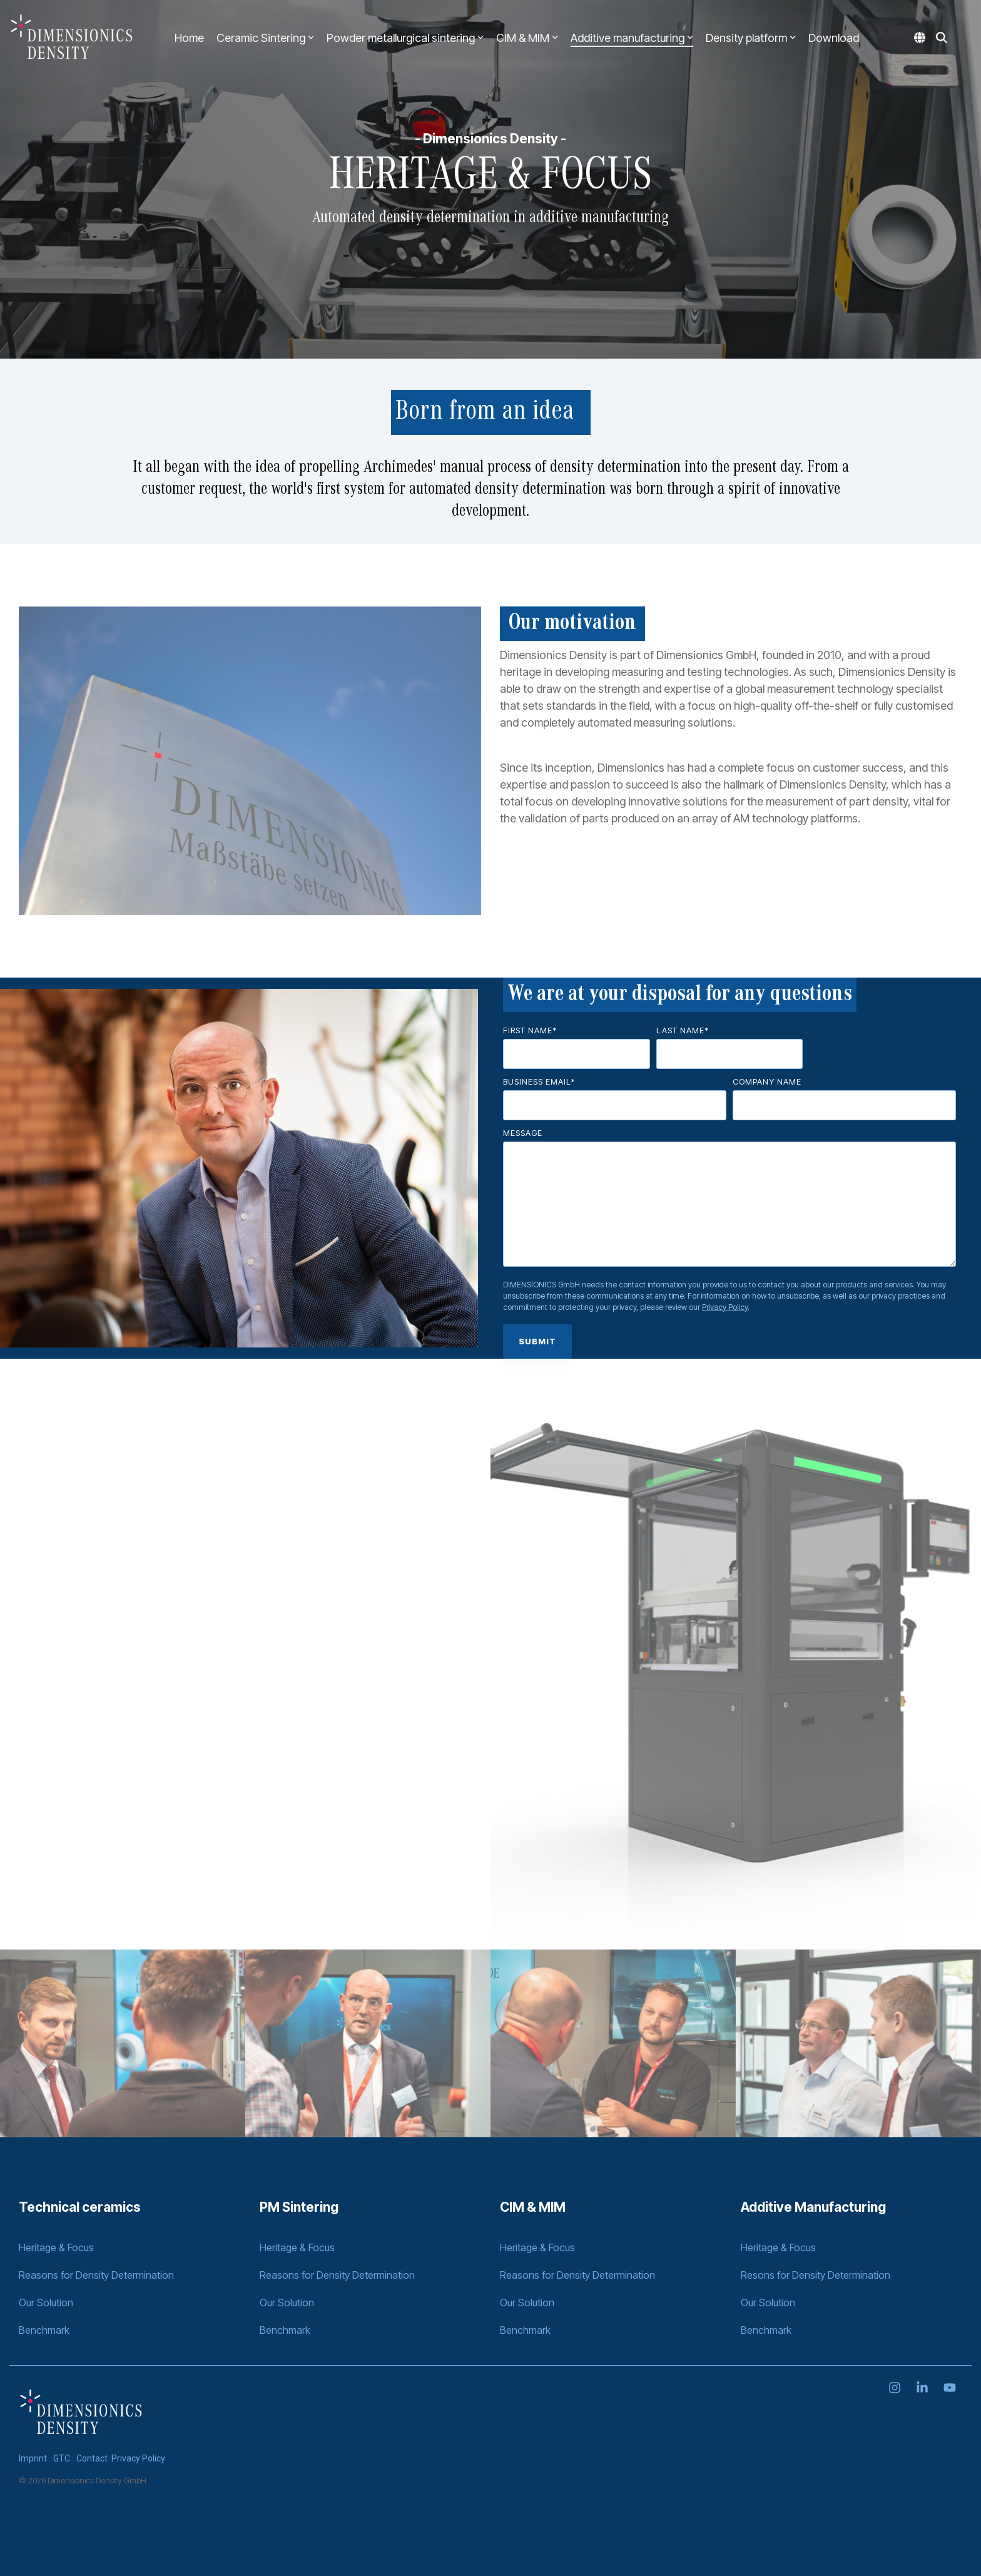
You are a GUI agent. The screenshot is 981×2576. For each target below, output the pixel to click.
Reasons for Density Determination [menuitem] (96, 2275)
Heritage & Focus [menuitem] (56, 2247)
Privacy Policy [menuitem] (138, 2458)
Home (189, 37)
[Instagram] (896, 2388)
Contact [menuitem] (92, 2458)
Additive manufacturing (632, 37)
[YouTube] (949, 2388)
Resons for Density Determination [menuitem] (815, 2275)
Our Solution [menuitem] (46, 2302)
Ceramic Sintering (265, 37)
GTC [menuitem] (61, 2458)
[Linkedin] (923, 2388)
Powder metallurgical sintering (405, 37)
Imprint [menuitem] (33, 2458)
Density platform (751, 37)
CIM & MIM (527, 37)
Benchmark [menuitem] (44, 2330)
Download (833, 37)
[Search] (941, 37)
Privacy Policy (725, 1307)
